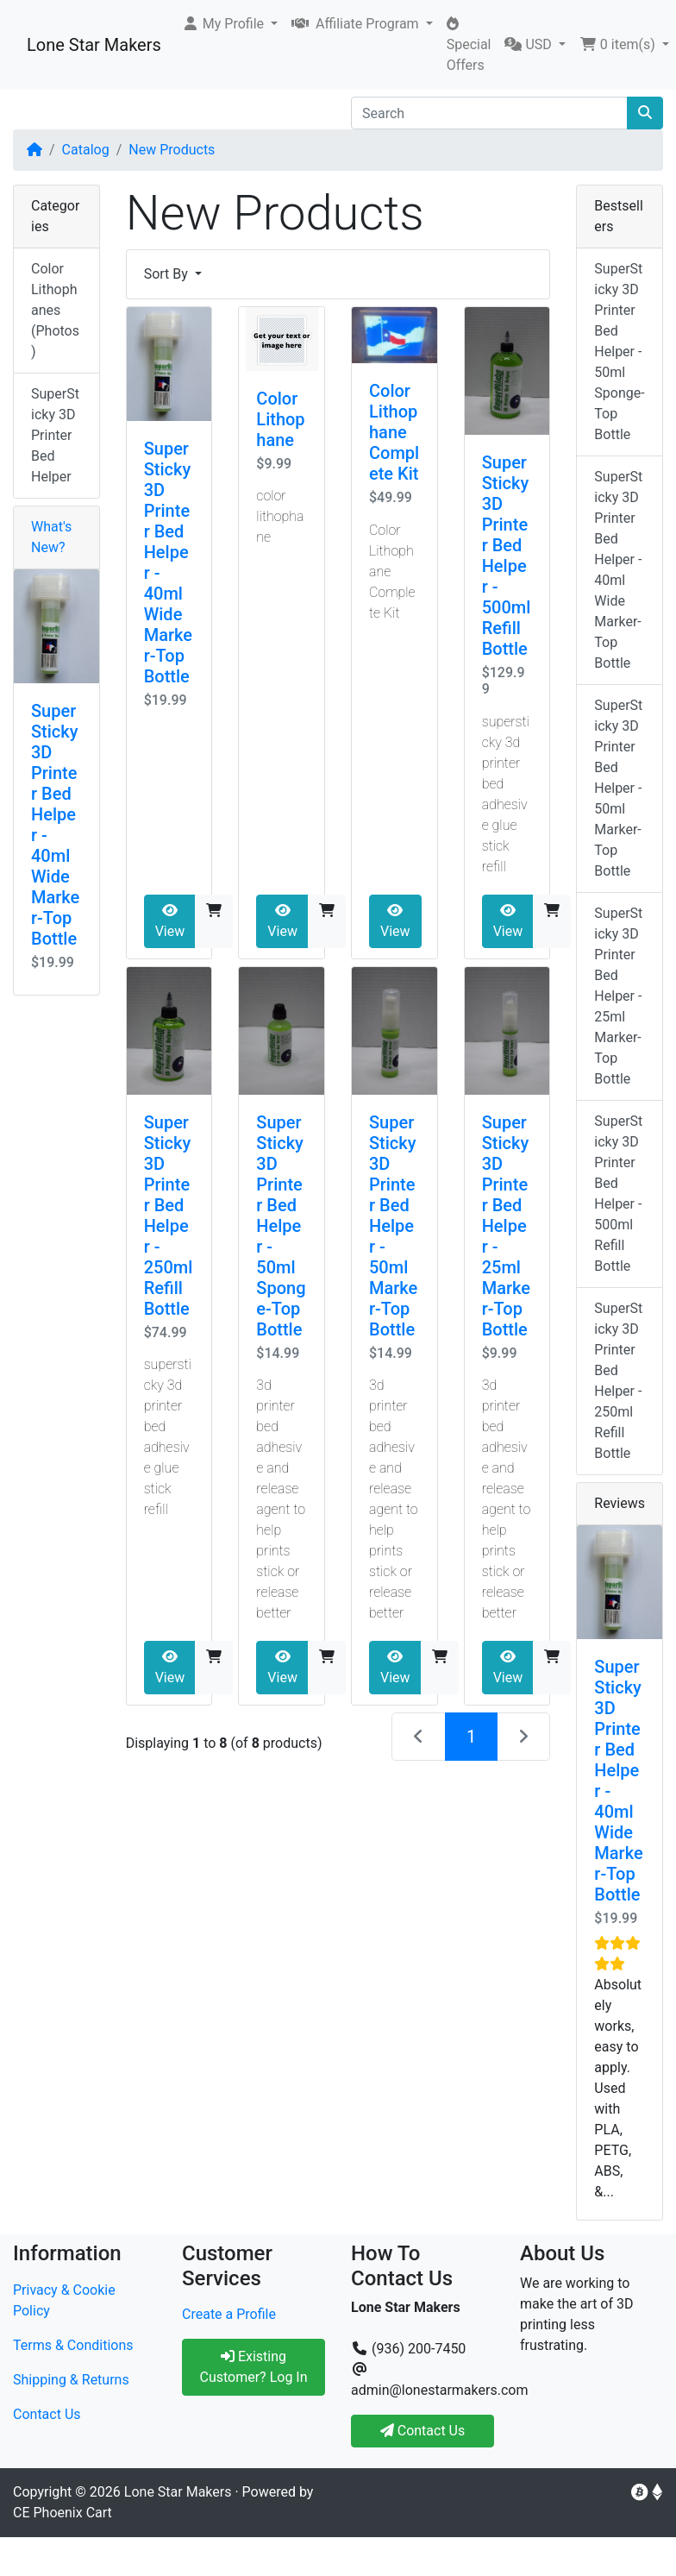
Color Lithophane (280, 419)
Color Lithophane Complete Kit (394, 432)
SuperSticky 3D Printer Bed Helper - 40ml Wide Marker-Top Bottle (618, 569)
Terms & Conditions (73, 2345)
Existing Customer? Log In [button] (253, 2366)
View (170, 921)
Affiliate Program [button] (356, 24)
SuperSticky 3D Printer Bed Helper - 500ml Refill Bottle (506, 555)
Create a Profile (229, 2314)
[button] (230, 24)
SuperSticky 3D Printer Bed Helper (55, 435)
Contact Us (47, 2414)
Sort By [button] (167, 274)
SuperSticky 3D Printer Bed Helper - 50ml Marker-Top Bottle (393, 1226)
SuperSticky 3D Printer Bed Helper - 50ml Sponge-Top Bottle (280, 1226)
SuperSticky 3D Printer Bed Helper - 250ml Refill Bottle (168, 1215)
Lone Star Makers (94, 45)
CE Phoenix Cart (62, 2512)
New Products (171, 149)
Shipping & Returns (71, 2380)
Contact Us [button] (423, 2430)
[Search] (489, 113)
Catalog (86, 149)
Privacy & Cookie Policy (64, 2300)
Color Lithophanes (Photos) (55, 310)
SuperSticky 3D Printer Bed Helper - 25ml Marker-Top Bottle (506, 1226)
